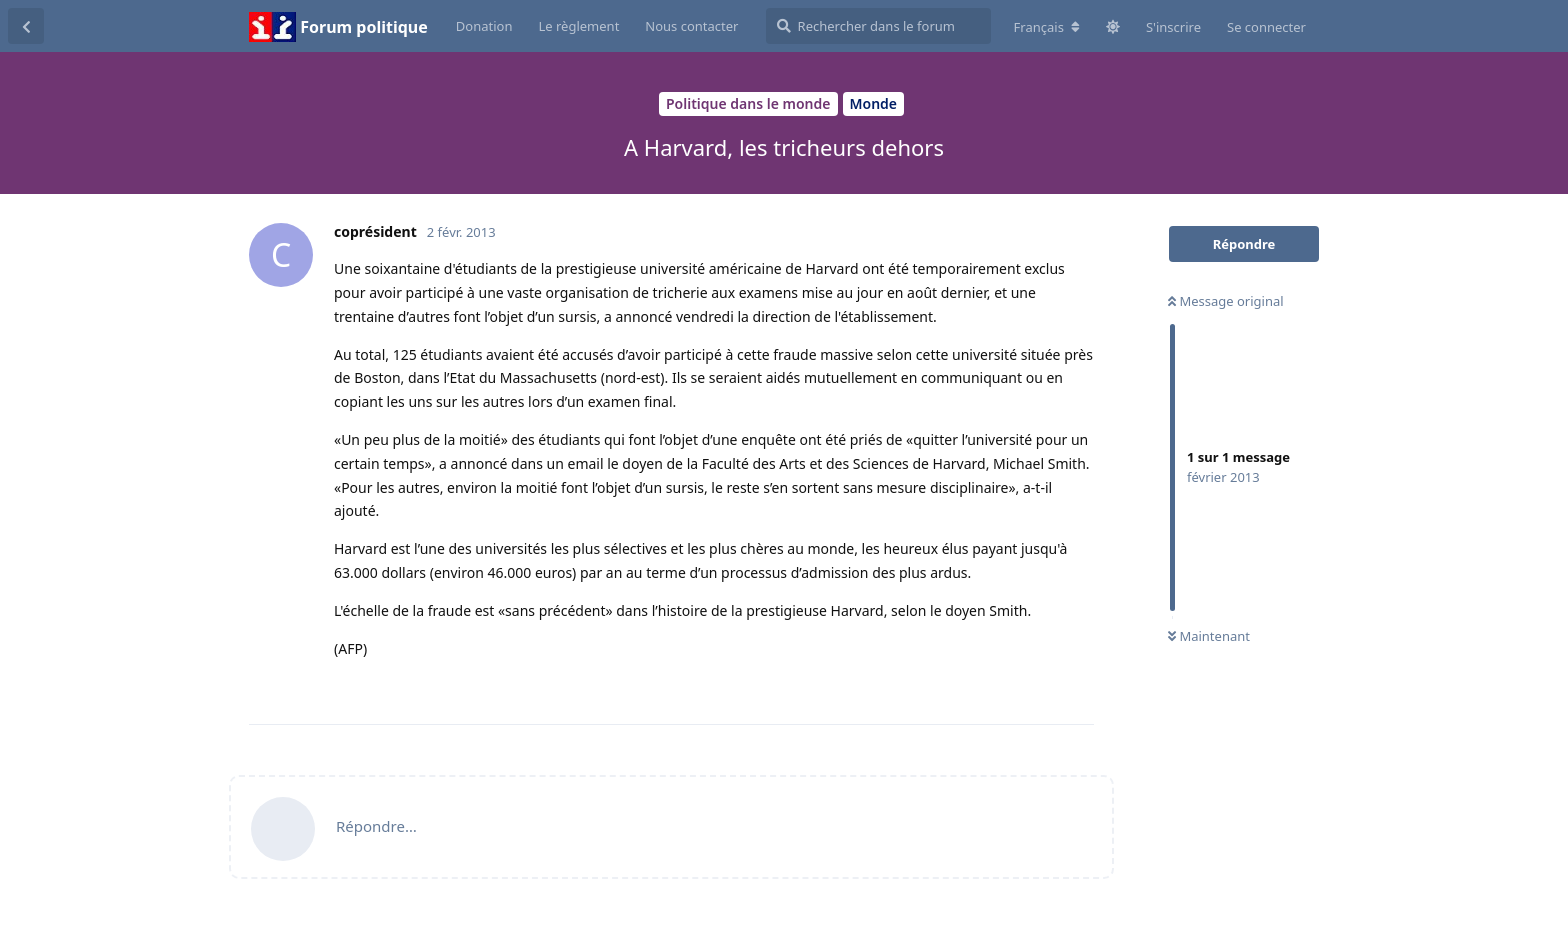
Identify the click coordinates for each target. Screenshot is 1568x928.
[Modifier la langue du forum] (1047, 27)
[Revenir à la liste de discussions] (26, 26)
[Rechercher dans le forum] (878, 26)
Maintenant (1209, 636)
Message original (1226, 301)
